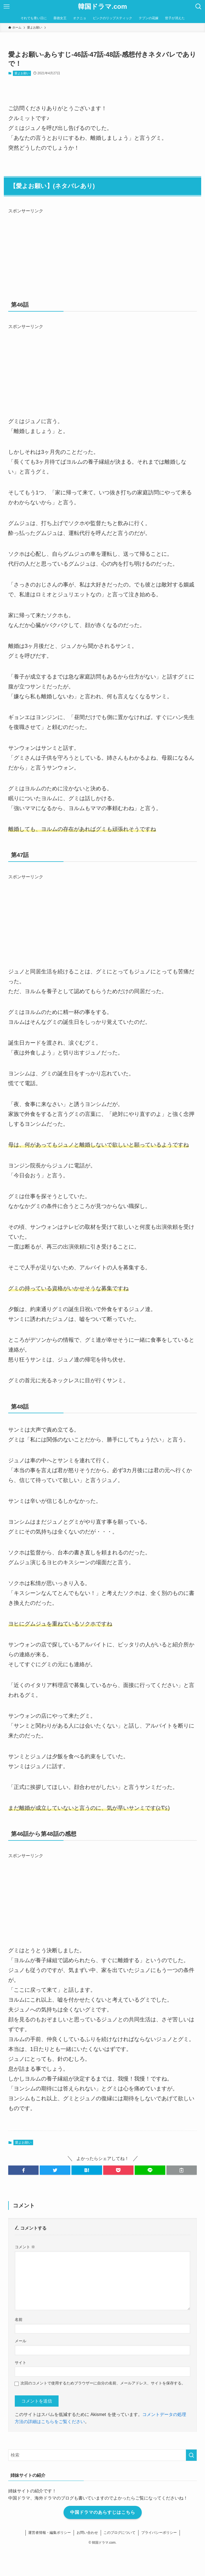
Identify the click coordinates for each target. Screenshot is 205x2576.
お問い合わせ (87, 2533)
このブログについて (119, 2533)
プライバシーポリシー (159, 2533)
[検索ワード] (102, 2455)
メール (20, 2341)
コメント (25, 2247)
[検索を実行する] (191, 2455)
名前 (18, 2319)
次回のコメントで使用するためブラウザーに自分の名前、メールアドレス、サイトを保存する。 (103, 2383)
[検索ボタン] (198, 6)
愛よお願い (22, 73)
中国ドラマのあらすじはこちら (102, 2512)
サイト (20, 2362)
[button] (23, 2170)
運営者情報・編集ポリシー (49, 2533)
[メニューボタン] (6, 6)
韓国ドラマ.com (102, 6)
